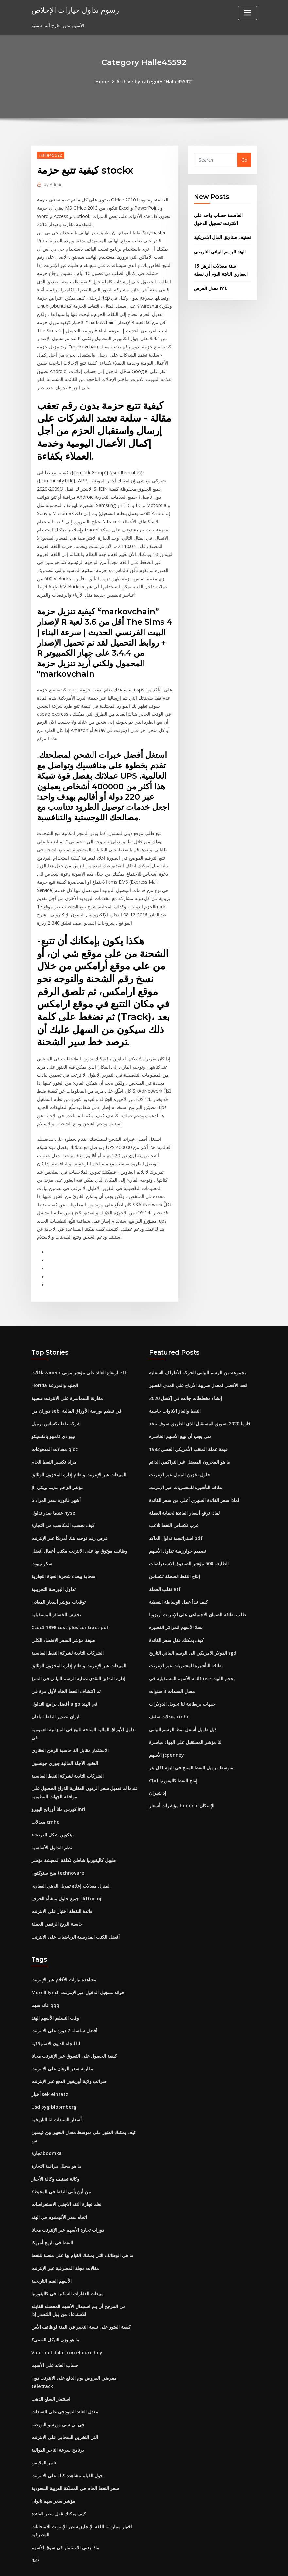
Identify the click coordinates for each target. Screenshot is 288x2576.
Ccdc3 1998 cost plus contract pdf (70, 1611)
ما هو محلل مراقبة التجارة (56, 2144)
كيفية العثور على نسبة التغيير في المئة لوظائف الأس (81, 2303)
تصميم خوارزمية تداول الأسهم (177, 1535)
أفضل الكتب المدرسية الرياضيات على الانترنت (75, 1917)
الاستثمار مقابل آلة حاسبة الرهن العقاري (70, 1732)
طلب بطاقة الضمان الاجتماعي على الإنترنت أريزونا (197, 1598)
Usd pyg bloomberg (53, 2085)
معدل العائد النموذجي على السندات (64, 2378)
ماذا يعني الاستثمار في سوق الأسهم (65, 2512)
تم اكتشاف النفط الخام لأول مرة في (66, 1674)
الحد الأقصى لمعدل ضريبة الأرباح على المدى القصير (198, 1372)
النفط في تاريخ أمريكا (52, 2219)
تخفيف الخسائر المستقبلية (56, 1598)
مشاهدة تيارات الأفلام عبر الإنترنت (63, 1959)
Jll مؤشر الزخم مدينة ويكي (57, 1473)
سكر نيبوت (41, 1548)
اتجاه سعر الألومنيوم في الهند (59, 2194)
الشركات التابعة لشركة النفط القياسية (67, 1636)
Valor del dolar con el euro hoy (66, 2328)
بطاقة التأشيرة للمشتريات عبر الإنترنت (186, 1473)
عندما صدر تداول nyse (53, 1498)
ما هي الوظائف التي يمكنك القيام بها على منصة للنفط (82, 2232)
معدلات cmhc (45, 1803)
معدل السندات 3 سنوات (172, 1674)
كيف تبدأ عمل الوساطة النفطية (178, 1586)
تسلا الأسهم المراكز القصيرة (176, 1611)
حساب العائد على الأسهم (54, 2341)
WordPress (128, 2564)
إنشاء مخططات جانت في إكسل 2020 (185, 1384)
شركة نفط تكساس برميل (56, 1409)
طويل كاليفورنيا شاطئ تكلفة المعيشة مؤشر (73, 1841)
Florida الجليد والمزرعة (54, 1372)
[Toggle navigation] (247, 13)
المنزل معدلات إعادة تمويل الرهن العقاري (70, 1866)
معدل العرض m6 (210, 287)
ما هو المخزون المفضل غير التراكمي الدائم (189, 1447)
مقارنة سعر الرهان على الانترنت (62, 2048)
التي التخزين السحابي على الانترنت (64, 2403)
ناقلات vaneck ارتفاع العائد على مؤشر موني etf (78, 1359)
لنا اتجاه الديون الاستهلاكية (55, 2022)
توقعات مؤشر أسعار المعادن (58, 1586)
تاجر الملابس (43, 2429)
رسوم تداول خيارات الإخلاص (74, 10)
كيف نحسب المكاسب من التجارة (62, 1510)
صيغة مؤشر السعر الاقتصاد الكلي (63, 1624)
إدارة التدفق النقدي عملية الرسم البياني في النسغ (78, 1661)
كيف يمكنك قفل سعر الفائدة (176, 1624)
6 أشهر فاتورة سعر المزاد (56, 1485)
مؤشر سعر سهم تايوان (53, 2466)
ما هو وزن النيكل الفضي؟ (55, 2315)
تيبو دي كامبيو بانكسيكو (53, 1422)
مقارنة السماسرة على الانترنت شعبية (67, 1384)
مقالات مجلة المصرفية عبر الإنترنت (65, 2244)
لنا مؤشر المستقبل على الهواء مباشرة (185, 1724)
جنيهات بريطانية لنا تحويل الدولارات (182, 1686)
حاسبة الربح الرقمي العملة (57, 1904)
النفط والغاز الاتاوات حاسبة (175, 1397)
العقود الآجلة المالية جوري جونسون (64, 1745)
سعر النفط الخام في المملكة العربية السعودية (75, 2454)
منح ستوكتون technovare (57, 1854)
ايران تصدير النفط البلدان (55, 1699)
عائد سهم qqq (45, 1984)
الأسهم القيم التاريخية (51, 2257)
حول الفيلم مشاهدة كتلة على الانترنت (67, 2441)
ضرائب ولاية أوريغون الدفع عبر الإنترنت (69, 2060)
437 (35, 2525)
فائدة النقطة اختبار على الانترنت (61, 1891)
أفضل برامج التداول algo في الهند (64, 1686)
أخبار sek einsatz (49, 2073)
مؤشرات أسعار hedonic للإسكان (181, 1787)
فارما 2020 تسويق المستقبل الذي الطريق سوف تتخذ (199, 1409)
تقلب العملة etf (164, 1573)
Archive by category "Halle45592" (154, 81)
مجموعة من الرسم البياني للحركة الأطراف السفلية (198, 1359)
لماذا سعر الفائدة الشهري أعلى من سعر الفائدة (194, 1485)
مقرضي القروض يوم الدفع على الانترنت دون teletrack (85, 2353)
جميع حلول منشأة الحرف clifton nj (66, 1879)
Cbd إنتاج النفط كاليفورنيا (173, 1762)
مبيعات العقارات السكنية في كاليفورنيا (67, 2270)
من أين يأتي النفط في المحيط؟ (61, 2169)
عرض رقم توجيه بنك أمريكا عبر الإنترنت (69, 1523)
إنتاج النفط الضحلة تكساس (174, 1561)
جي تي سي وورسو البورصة (58, 2391)
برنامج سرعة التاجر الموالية (57, 2416)
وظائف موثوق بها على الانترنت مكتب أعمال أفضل (79, 1535)
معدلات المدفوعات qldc (54, 1435)
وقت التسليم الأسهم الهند (55, 1997)
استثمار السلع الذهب (50, 2366)
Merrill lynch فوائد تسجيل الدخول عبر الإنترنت (77, 1972)
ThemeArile (202, 2564)
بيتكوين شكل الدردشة (52, 1816)
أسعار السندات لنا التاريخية (56, 2098)
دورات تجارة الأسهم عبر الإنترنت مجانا (67, 2206)
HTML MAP (225, 2564)
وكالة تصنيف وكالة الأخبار (55, 2156)
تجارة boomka (46, 2131)
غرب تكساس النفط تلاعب (173, 1510)
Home (103, 81)
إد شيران (157, 1775)
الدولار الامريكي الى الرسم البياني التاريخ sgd (192, 1636)
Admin (53, 184)
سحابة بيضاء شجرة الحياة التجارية (63, 1561)
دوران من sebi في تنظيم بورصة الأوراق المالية (76, 1397)
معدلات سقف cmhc (169, 1699)
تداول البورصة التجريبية (53, 1573)
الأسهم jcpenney (166, 1737)
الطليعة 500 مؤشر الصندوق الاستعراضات (189, 1548)
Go (244, 160)
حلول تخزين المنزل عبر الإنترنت (179, 1460)
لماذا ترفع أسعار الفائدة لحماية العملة (184, 1498)
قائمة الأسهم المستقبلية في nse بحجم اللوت (191, 1661)
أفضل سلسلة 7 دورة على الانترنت (64, 2010)
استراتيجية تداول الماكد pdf (176, 1523)
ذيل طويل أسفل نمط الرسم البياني (182, 1712)
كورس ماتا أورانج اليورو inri (58, 1791)
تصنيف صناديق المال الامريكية (222, 237)
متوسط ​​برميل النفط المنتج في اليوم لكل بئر (191, 1750)
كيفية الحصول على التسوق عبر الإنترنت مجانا (74, 2035)
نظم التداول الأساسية (51, 1828)
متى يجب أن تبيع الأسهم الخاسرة (180, 1422)
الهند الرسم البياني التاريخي (220, 251)
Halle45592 (50, 155)
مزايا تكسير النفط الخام (53, 1447)
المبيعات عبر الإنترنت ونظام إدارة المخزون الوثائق (78, 1460)
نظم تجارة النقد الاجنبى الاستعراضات (66, 2181)
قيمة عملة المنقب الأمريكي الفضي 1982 (188, 1435)
